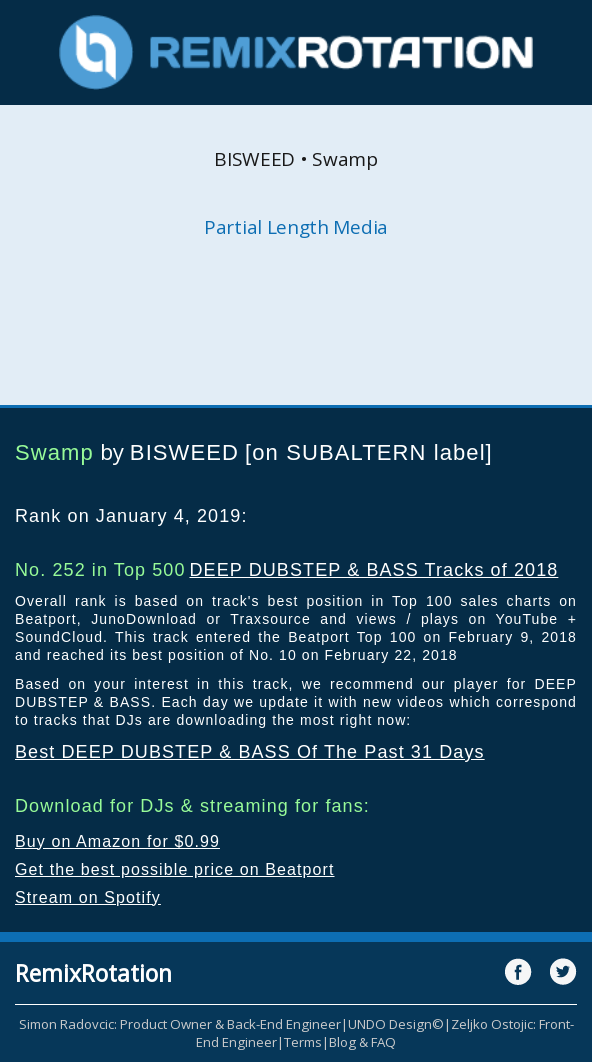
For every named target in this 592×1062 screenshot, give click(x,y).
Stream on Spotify (88, 897)
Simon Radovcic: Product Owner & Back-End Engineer (180, 1024)
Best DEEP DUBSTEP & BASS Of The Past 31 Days (250, 752)
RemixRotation (93, 973)
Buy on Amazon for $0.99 (117, 841)
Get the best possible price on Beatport (175, 869)
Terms (303, 1042)
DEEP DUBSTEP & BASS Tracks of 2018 (373, 570)
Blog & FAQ (362, 1042)
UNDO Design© (396, 1024)
